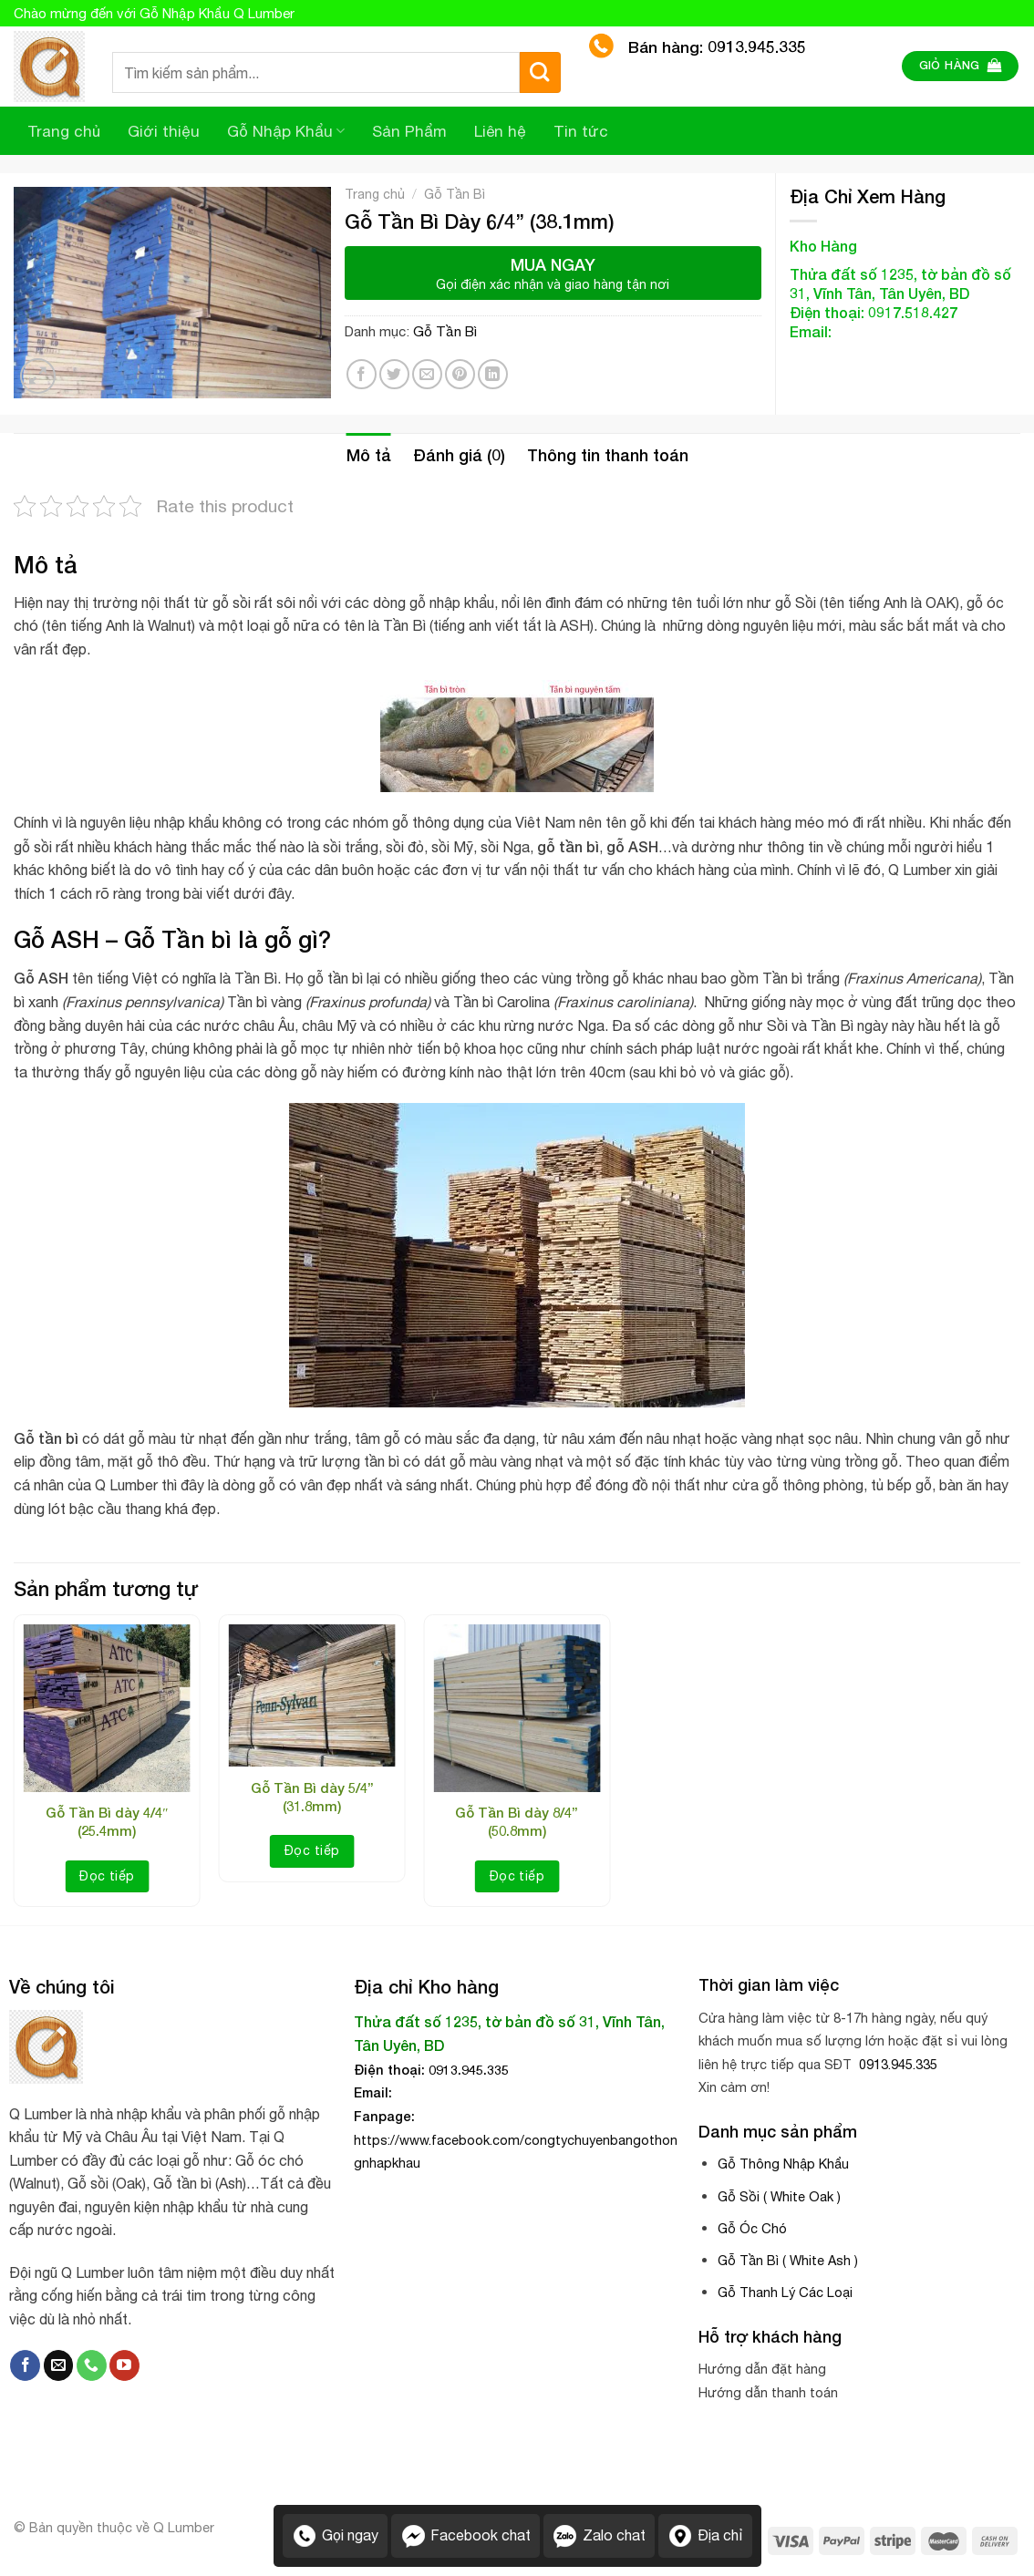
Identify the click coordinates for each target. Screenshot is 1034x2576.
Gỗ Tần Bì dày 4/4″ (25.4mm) (107, 1821)
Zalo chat (599, 2536)
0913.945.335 (896, 2064)
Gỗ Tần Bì (454, 194)
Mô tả (368, 455)
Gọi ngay (335, 2536)
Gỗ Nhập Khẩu (286, 131)
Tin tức (580, 131)
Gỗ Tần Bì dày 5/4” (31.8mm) (312, 1796)
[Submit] (540, 72)
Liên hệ (500, 131)
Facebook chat (465, 2536)
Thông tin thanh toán (607, 455)
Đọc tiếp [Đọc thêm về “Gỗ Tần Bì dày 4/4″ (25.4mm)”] (106, 1876)
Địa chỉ (705, 2536)
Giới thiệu (164, 131)
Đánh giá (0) (459, 455)
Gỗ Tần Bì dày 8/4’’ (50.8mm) (516, 1821)
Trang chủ (63, 131)
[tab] (368, 455)
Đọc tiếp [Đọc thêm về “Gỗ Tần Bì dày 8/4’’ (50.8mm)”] (517, 1876)
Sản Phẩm (409, 131)
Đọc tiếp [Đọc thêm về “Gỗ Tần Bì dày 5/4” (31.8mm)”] (311, 1850)
